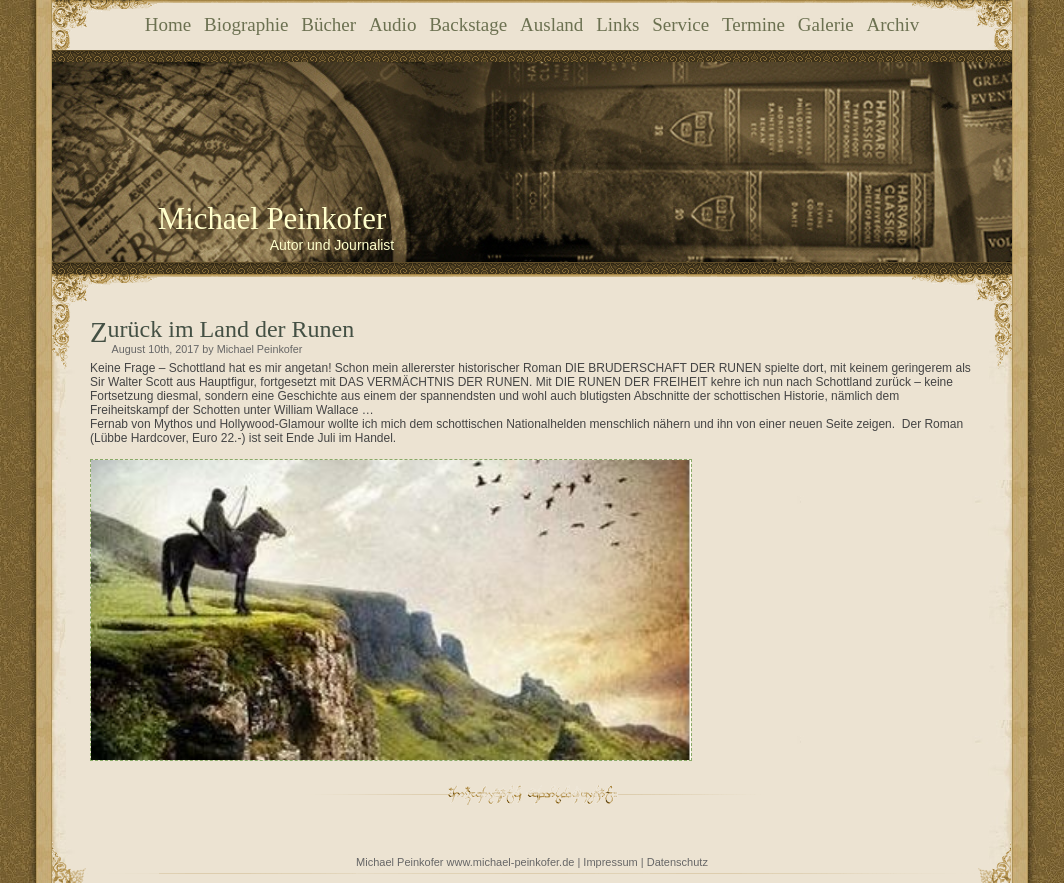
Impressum (610, 862)
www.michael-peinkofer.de (511, 862)
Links (617, 24)
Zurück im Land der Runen (231, 329)
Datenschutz (677, 862)
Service (680, 24)
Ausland (551, 24)
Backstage (468, 24)
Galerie (826, 24)
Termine (753, 24)
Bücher (328, 24)
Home (168, 24)
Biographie (246, 24)
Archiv (892, 24)
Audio (393, 24)
